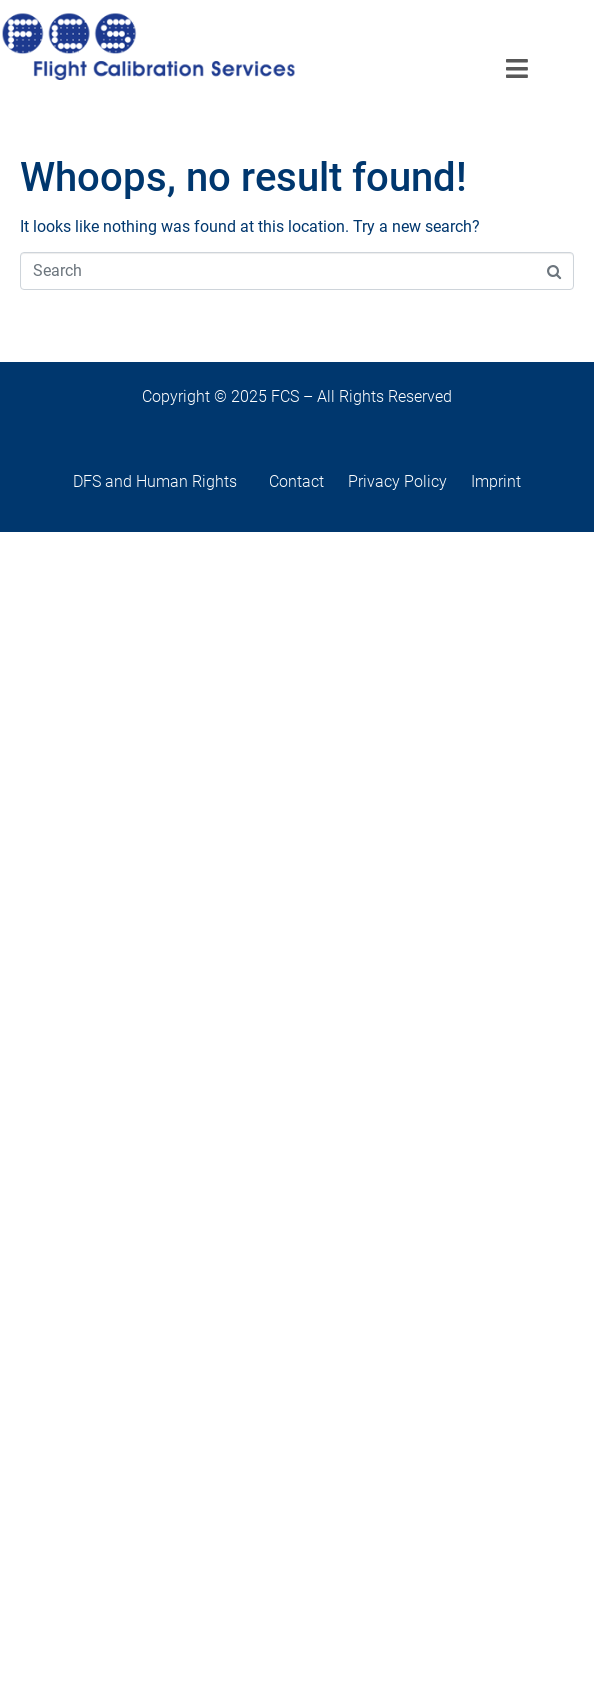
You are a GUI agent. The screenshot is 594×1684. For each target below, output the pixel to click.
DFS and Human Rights (171, 481)
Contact (306, 481)
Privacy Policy (397, 481)
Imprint (496, 481)
